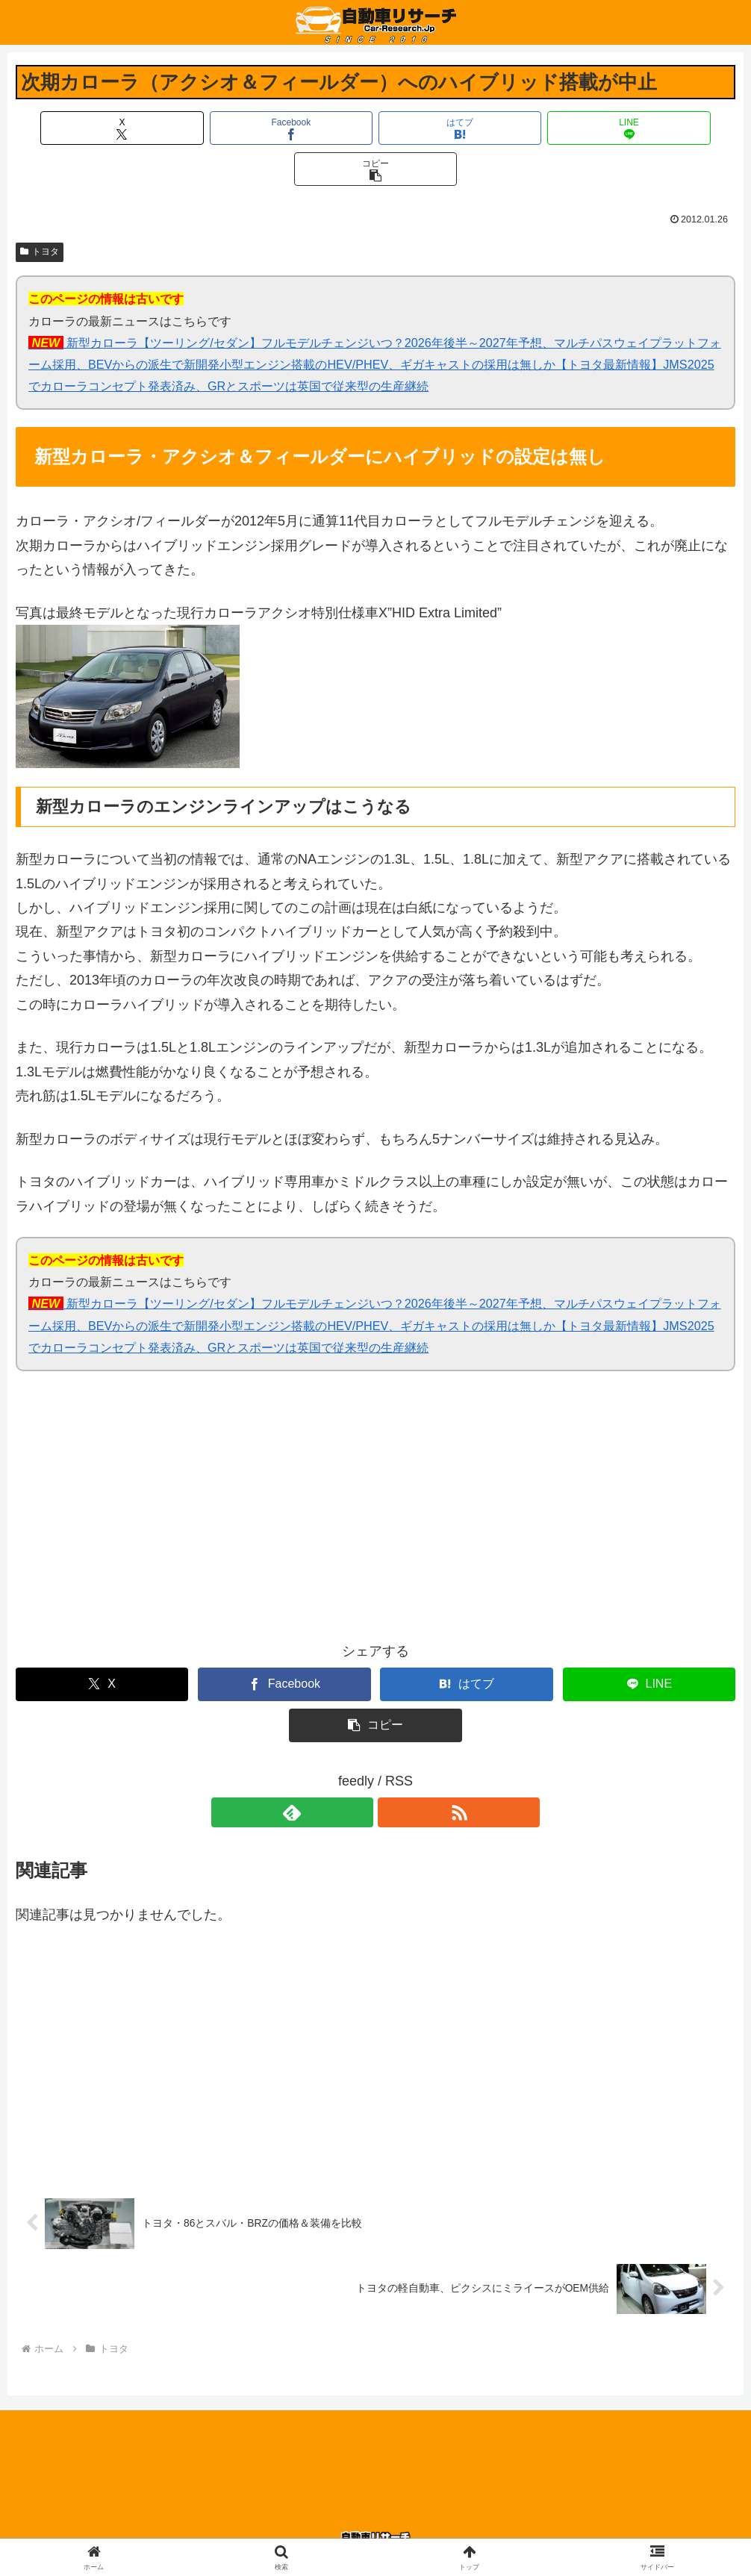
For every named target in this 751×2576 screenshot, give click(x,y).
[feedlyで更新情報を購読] (358, 1771)
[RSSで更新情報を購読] (393, 1771)
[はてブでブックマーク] (375, 128)
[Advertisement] (195, 1474)
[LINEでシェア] (496, 128)
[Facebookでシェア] (254, 128)
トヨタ (39, 210)
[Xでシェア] (133, 128)
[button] (617, 128)
